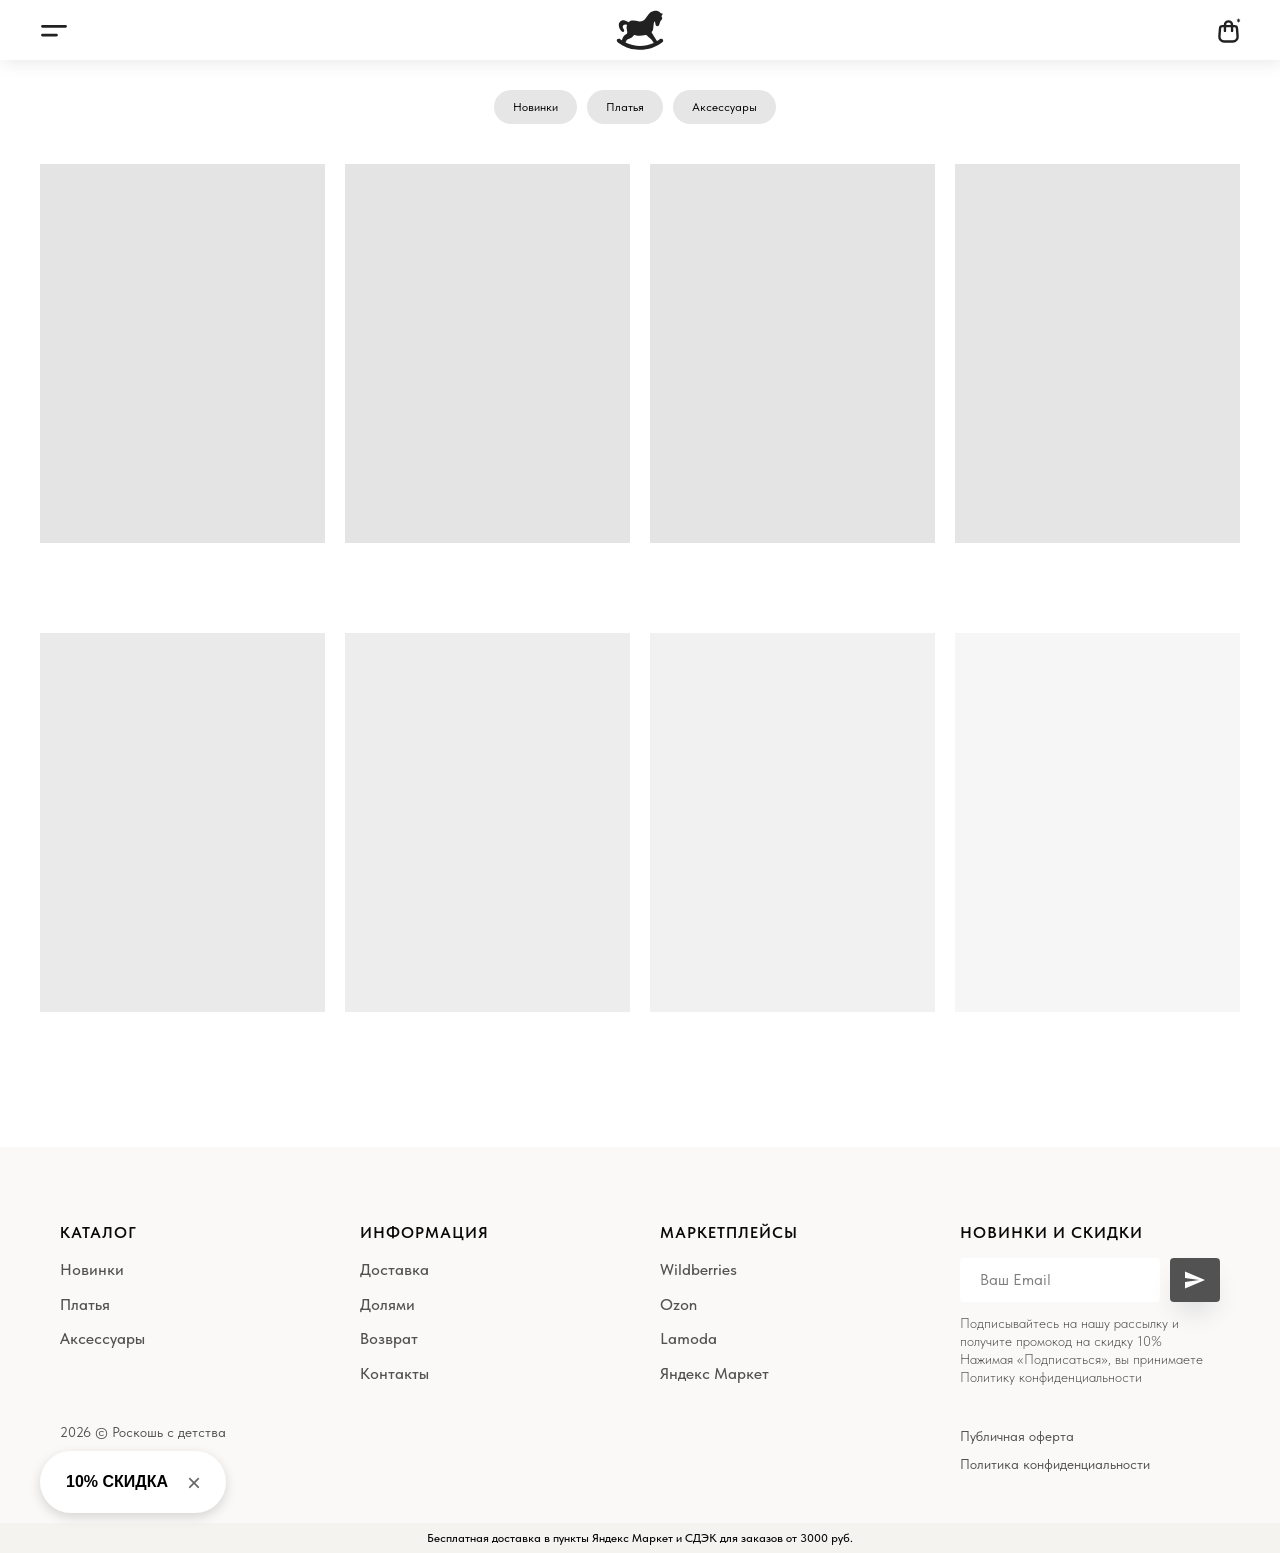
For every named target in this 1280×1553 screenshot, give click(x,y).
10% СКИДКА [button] (117, 1481)
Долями (387, 1304)
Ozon (678, 1304)
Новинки (535, 107)
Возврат (389, 1338)
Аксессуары (724, 107)
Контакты (394, 1373)
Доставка (394, 1269)
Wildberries (698, 1269)
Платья (625, 107)
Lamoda (688, 1338)
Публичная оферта (1017, 1436)
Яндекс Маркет (714, 1373)
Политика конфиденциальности (1055, 1464)
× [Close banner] (194, 1482)
